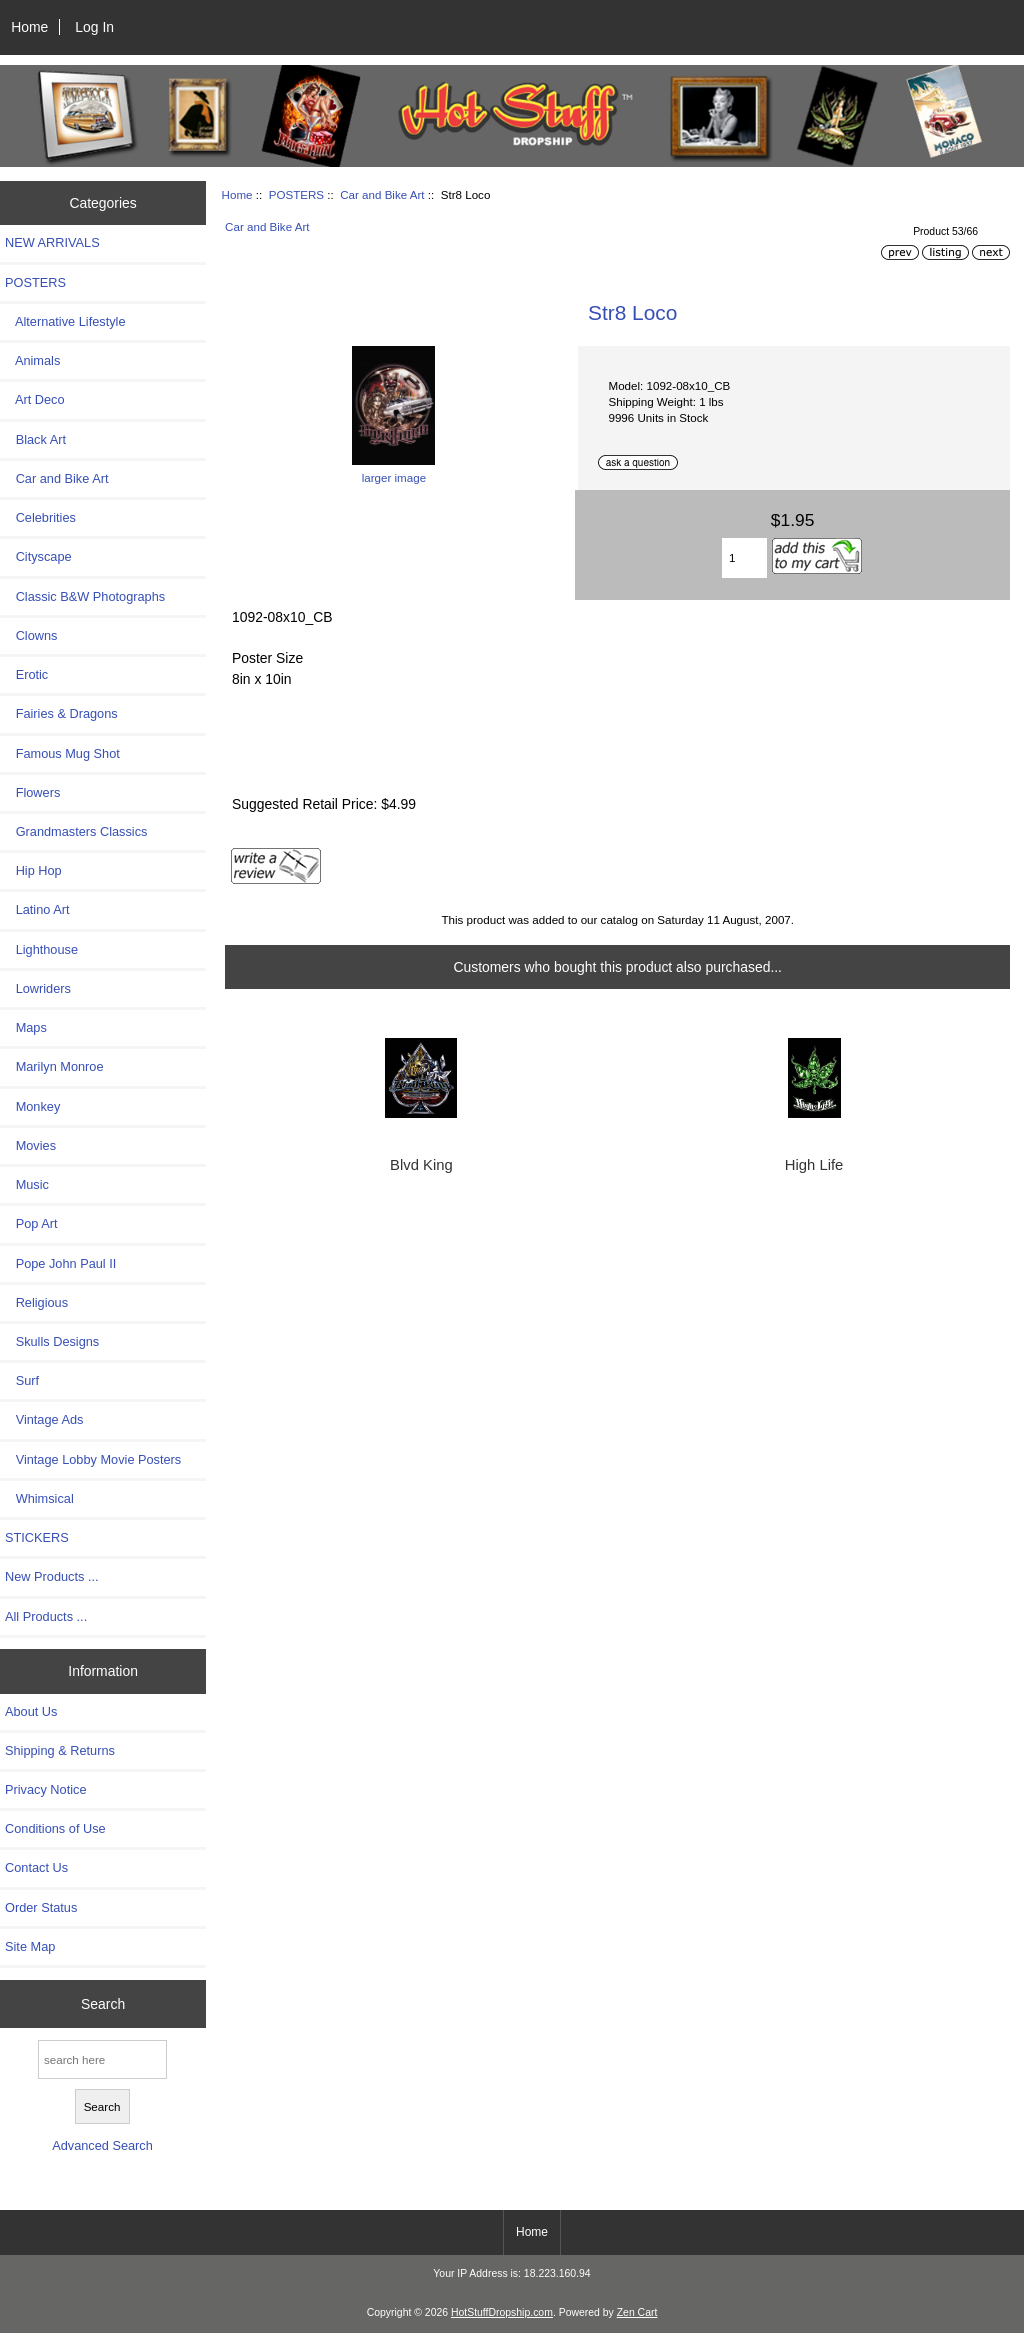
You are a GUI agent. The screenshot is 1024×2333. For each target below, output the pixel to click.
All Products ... (46, 1616)
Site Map (30, 1946)
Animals (32, 360)
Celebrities (40, 517)
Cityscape (38, 556)
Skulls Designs (52, 1341)
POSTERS (296, 194)
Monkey (32, 1106)
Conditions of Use (55, 1828)
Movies (30, 1145)
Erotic (26, 674)
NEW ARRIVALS (52, 242)
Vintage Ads (44, 1419)
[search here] (102, 2059)
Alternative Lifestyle (65, 321)
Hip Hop (33, 870)
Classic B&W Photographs (85, 596)
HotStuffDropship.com (502, 2312)
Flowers (32, 792)
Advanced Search (102, 2145)
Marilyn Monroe (54, 1066)
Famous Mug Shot (62, 753)
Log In (94, 27)
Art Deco (35, 399)
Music (27, 1184)
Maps (26, 1027)
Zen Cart (637, 2312)
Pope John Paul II (60, 1263)
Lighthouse (41, 949)
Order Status (41, 1907)
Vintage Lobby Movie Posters (93, 1459)
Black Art (35, 439)
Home (29, 27)
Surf (22, 1380)
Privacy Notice (45, 1789)
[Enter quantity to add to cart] (744, 558)
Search (103, 2004)
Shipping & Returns (60, 1750)
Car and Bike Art (382, 194)
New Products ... (52, 1576)
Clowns (31, 635)
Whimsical (39, 1498)
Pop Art (31, 1223)
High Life (814, 1165)
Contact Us (36, 1867)
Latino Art (37, 909)
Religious (36, 1302)
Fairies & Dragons (61, 713)
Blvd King (421, 1165)
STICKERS (37, 1537)
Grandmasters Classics (76, 831)
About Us (31, 1711)
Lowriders (38, 988)
